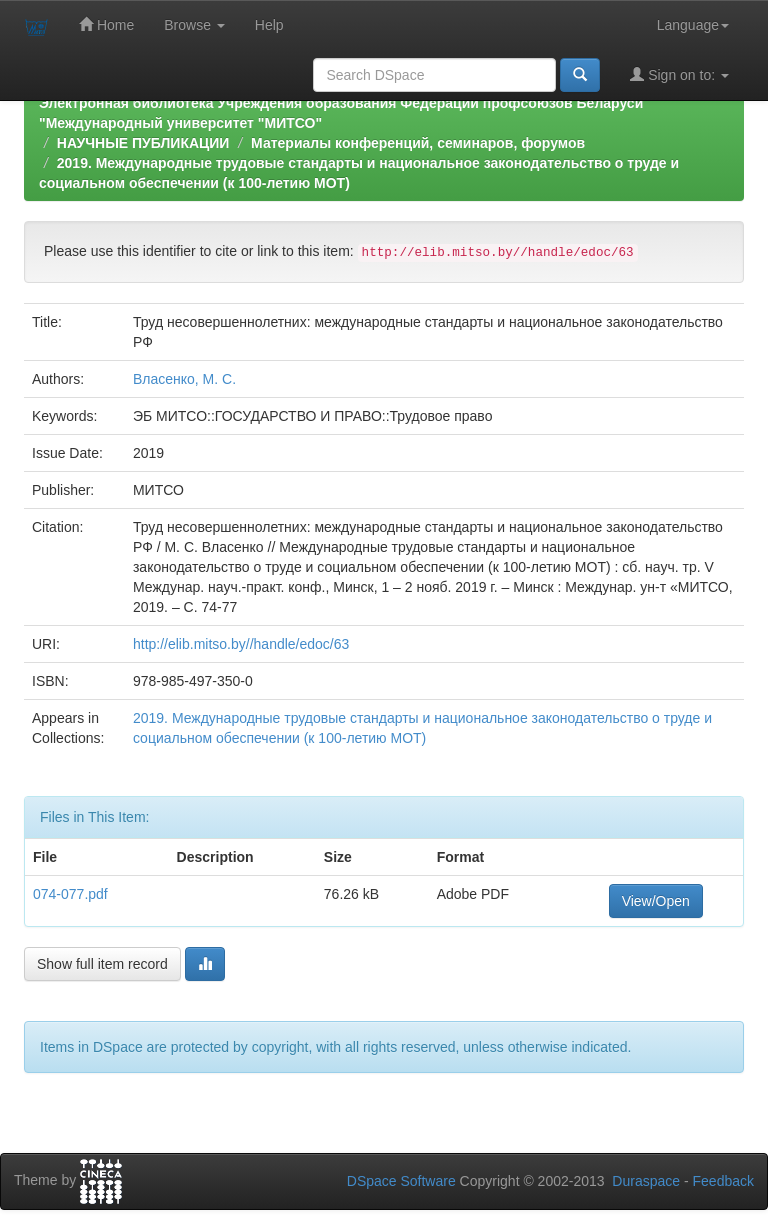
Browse (194, 25)
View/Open (656, 901)
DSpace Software (401, 1181)
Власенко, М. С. (184, 379)
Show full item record (102, 964)
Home (106, 24)
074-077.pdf (70, 894)
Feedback (723, 1181)
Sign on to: (679, 74)
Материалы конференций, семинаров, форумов (418, 143)
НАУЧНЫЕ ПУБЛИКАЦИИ (143, 143)
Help (269, 25)
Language (693, 25)
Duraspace (646, 1181)
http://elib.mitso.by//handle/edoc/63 (241, 644)
